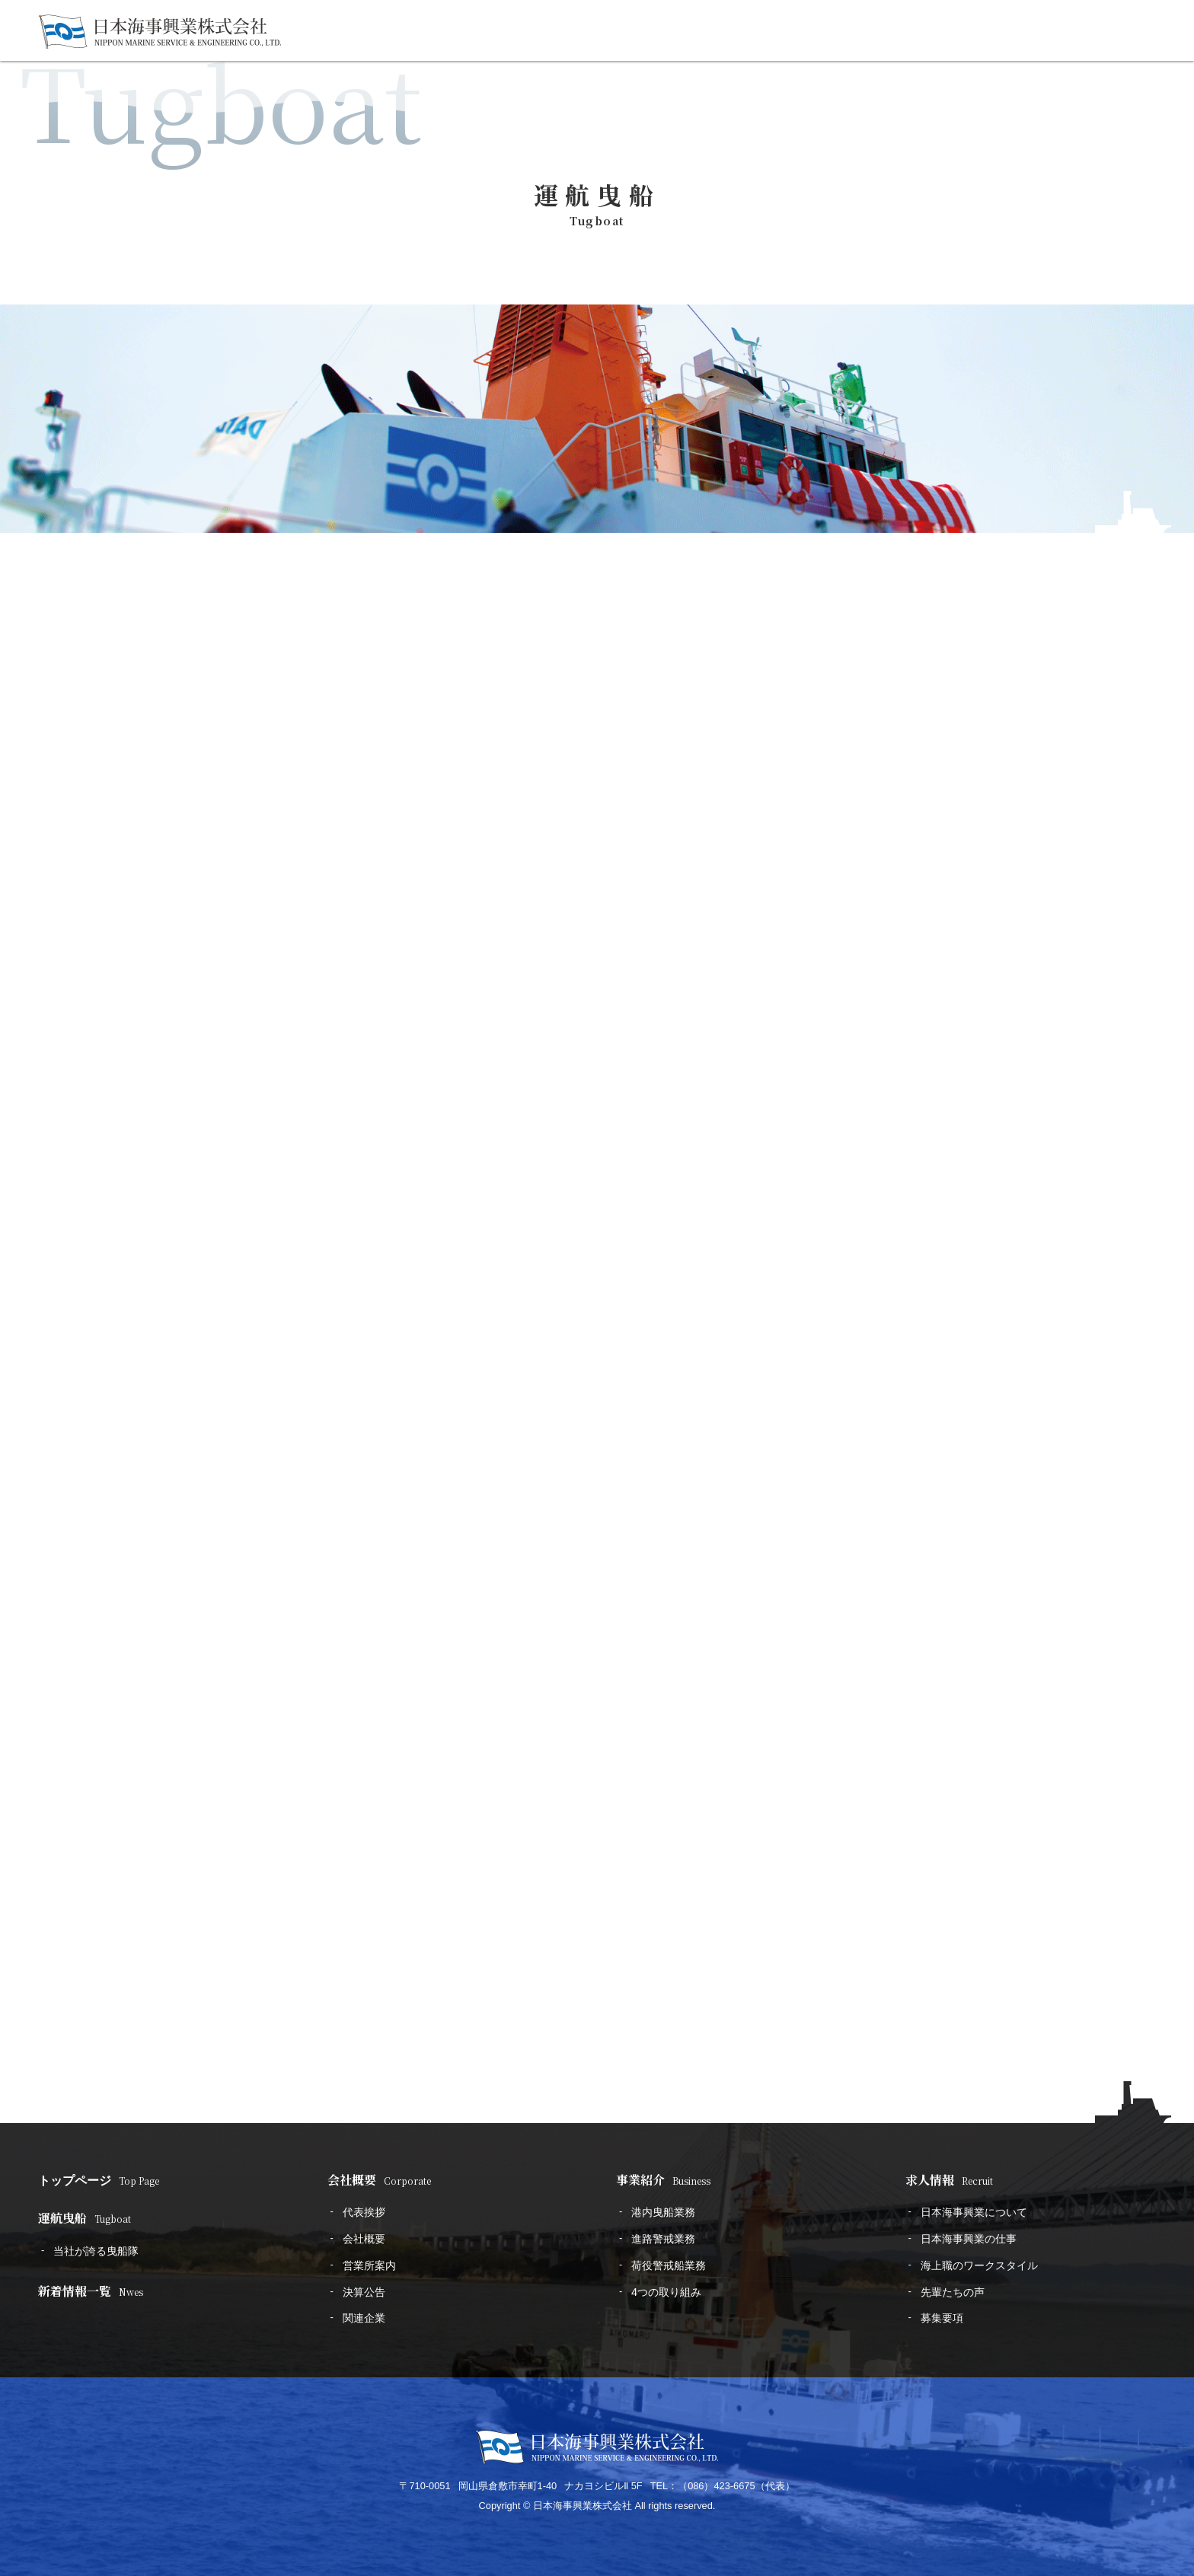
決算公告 (364, 2292)
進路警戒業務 (663, 2239)
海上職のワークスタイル (979, 2265)
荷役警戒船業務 (668, 2265)
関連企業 (364, 2318)
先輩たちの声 (953, 2292)
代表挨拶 (364, 2212)
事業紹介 (663, 2180)
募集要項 (942, 2318)
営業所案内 (369, 2265)
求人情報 (949, 2180)
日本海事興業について (974, 2212)
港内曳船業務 (663, 2212)
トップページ (98, 2180)
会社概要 (379, 2180)
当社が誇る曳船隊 (96, 2251)
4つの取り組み (666, 2292)
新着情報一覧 (90, 2291)
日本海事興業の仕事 (969, 2239)
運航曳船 (84, 2218)
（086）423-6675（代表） (736, 2486)
